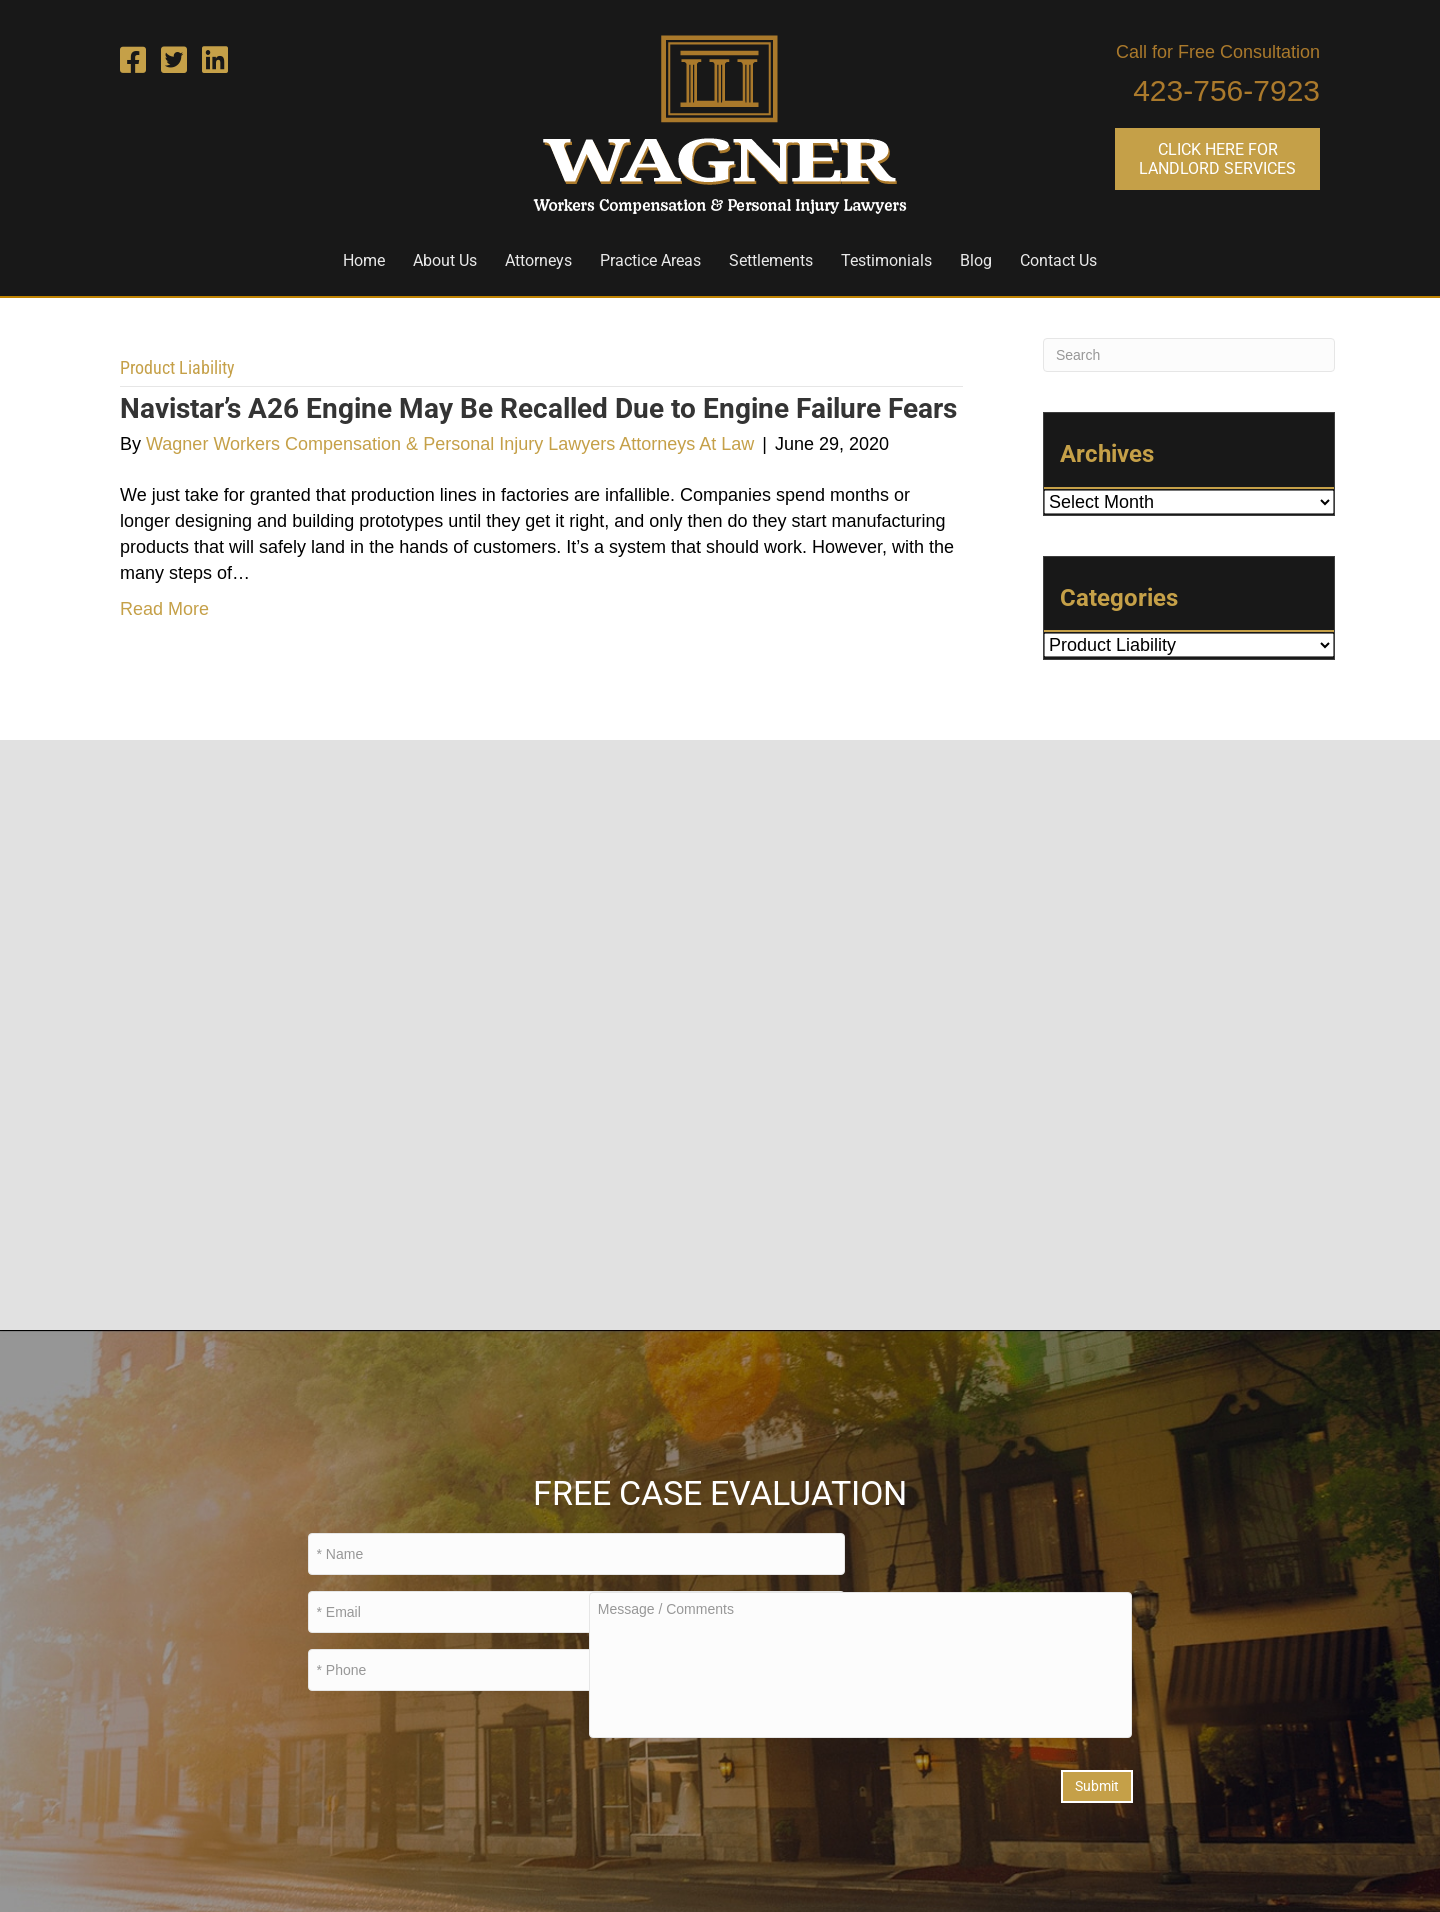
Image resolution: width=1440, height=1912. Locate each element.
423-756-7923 (1226, 90)
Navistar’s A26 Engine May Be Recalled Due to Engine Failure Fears (538, 408)
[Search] (1189, 355)
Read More (164, 609)
